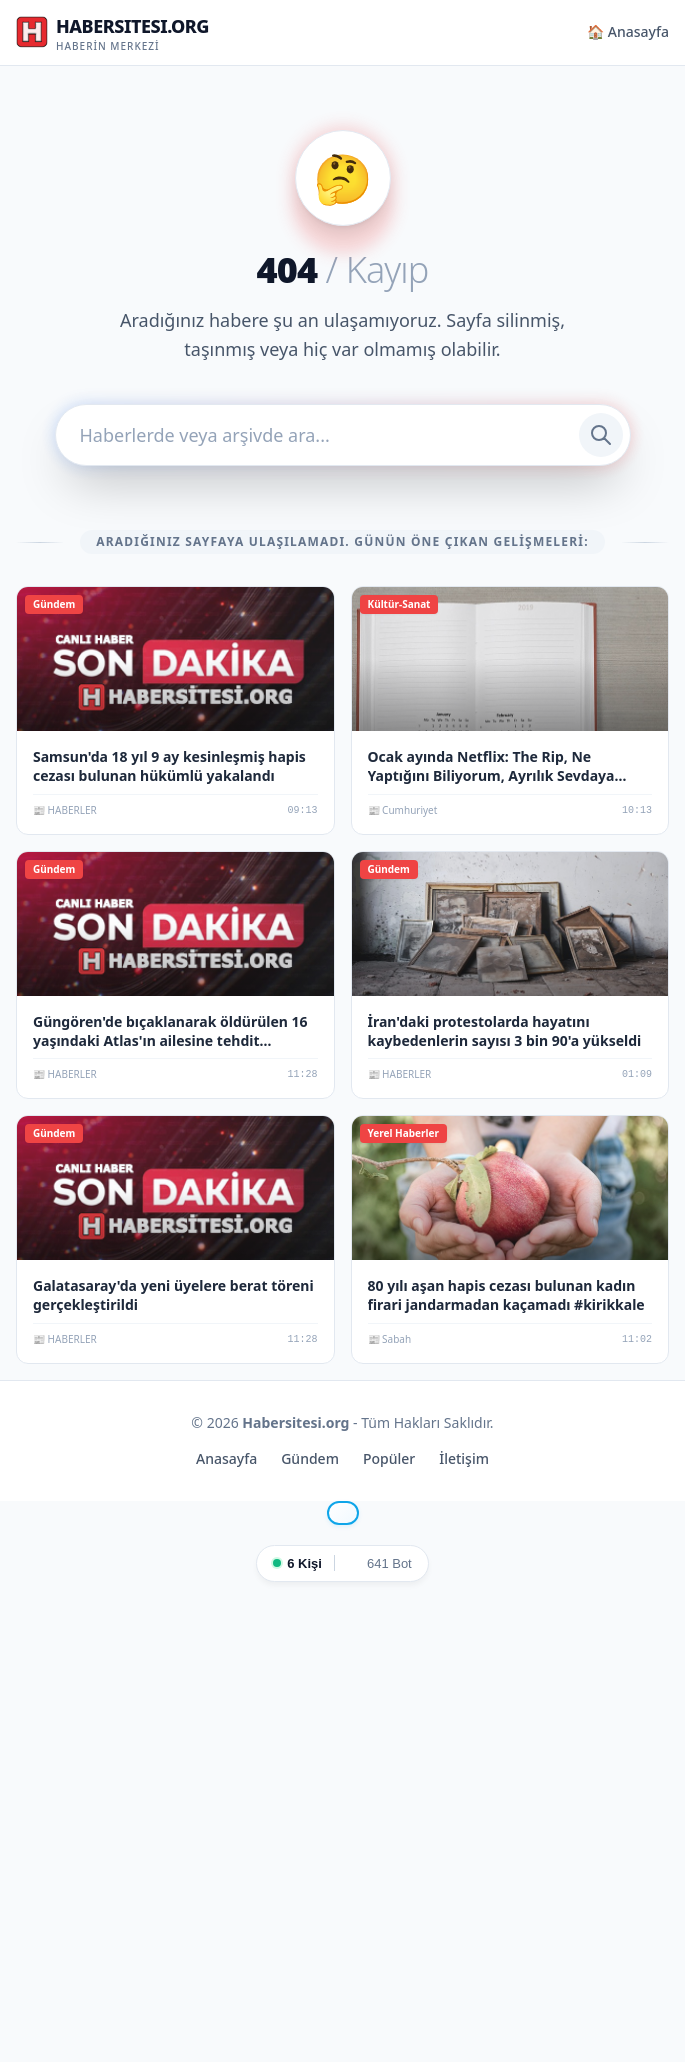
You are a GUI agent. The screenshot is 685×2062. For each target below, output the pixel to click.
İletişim (464, 1458)
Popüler (389, 1458)
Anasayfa (226, 1458)
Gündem (310, 1458)
